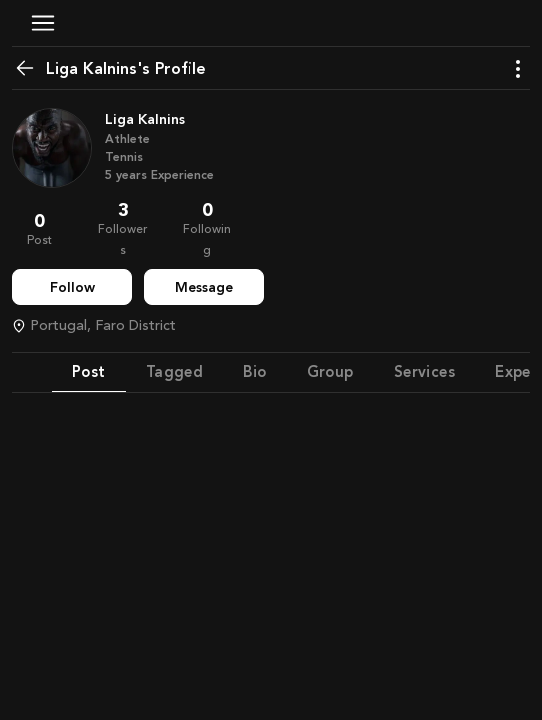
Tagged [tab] (175, 372)
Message (204, 287)
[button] (43, 23)
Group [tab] (330, 372)
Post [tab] (89, 372)
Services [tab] (424, 372)
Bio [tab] (254, 372)
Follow (72, 287)
